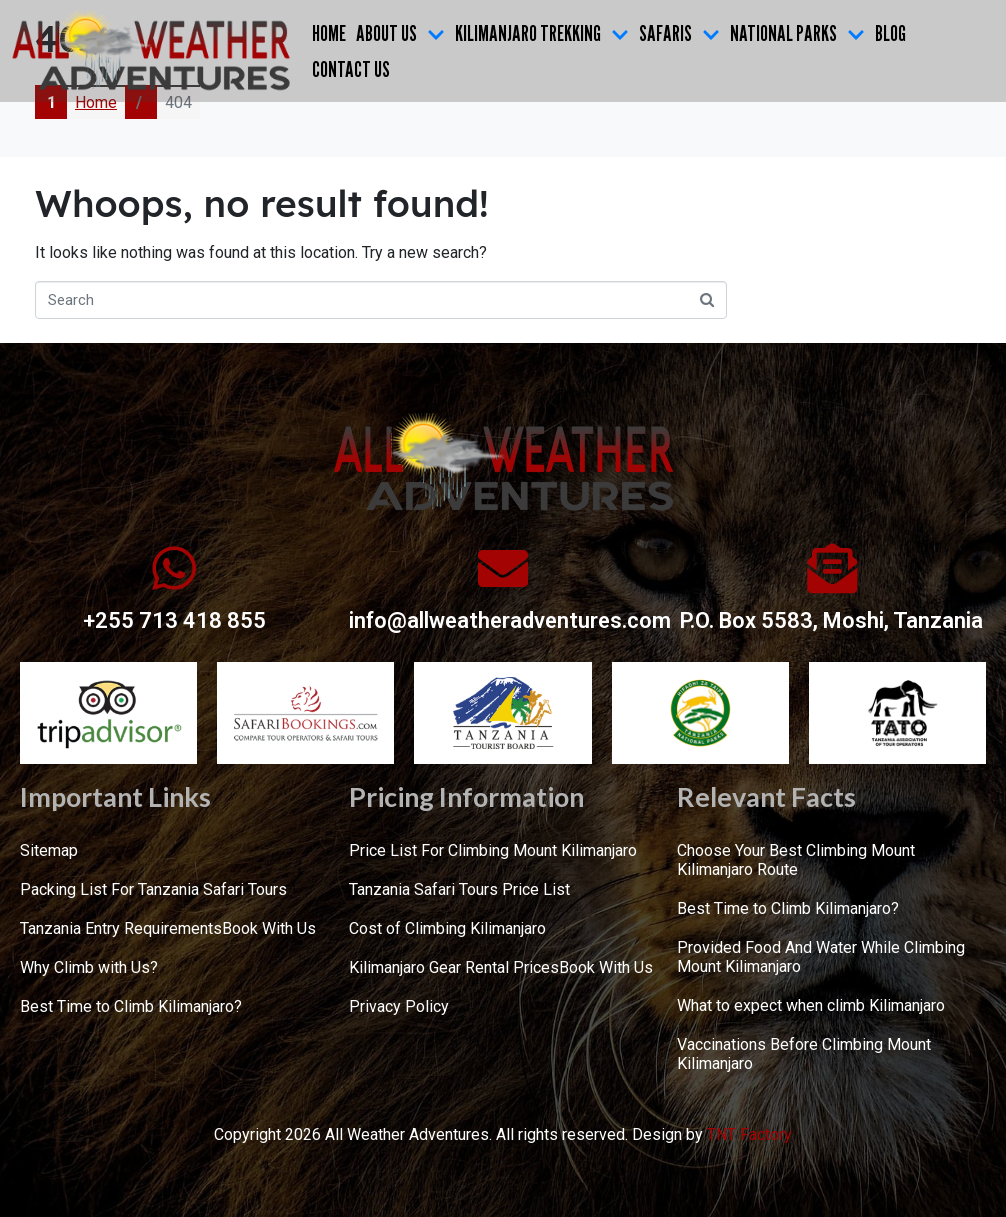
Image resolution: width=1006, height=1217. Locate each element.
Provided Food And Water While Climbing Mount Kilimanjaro (821, 957)
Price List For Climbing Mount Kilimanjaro (493, 850)
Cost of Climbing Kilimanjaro (447, 928)
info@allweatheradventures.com (510, 620)
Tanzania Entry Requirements (121, 928)
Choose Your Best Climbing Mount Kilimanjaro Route (796, 860)
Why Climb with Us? (89, 967)
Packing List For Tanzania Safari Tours (153, 889)
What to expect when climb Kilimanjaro (811, 1005)
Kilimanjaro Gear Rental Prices (454, 967)
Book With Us (269, 928)
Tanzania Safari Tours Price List (459, 889)
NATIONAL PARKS (797, 33)
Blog (890, 33)
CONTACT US (351, 69)
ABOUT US (400, 33)
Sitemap (49, 850)
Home (329, 33)
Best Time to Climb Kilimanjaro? (131, 1006)
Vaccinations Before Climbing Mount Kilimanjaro (804, 1054)
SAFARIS (679, 33)
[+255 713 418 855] (174, 568)
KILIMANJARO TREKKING (542, 33)
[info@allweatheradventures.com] (503, 568)
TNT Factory (749, 1134)
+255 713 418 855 (174, 620)
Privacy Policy (399, 1006)
